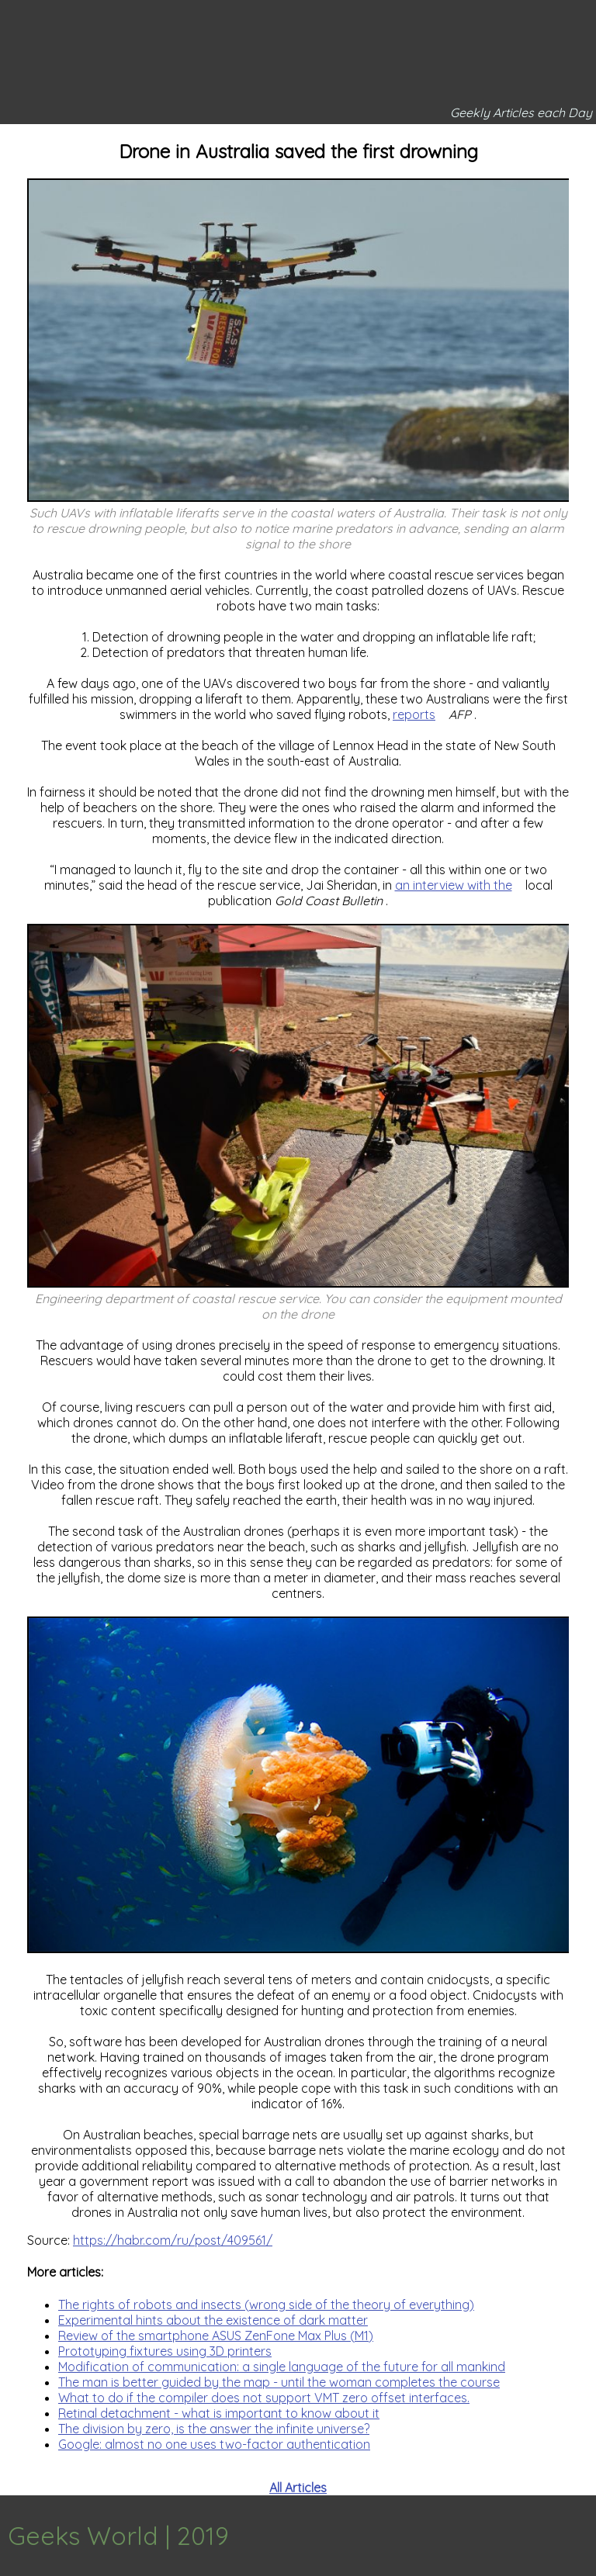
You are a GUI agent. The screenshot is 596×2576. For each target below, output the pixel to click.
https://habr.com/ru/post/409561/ (172, 2240)
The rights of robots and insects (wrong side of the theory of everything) (266, 2304)
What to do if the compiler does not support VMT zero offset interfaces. (264, 2397)
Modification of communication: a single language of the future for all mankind (281, 2366)
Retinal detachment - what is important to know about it (218, 2413)
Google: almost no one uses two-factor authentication (214, 2444)
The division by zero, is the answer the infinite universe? (213, 2428)
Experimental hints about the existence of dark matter (213, 2320)
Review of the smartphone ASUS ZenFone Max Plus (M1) (215, 2335)
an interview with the (453, 885)
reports (414, 714)
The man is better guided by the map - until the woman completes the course (279, 2382)
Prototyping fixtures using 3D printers (165, 2351)
